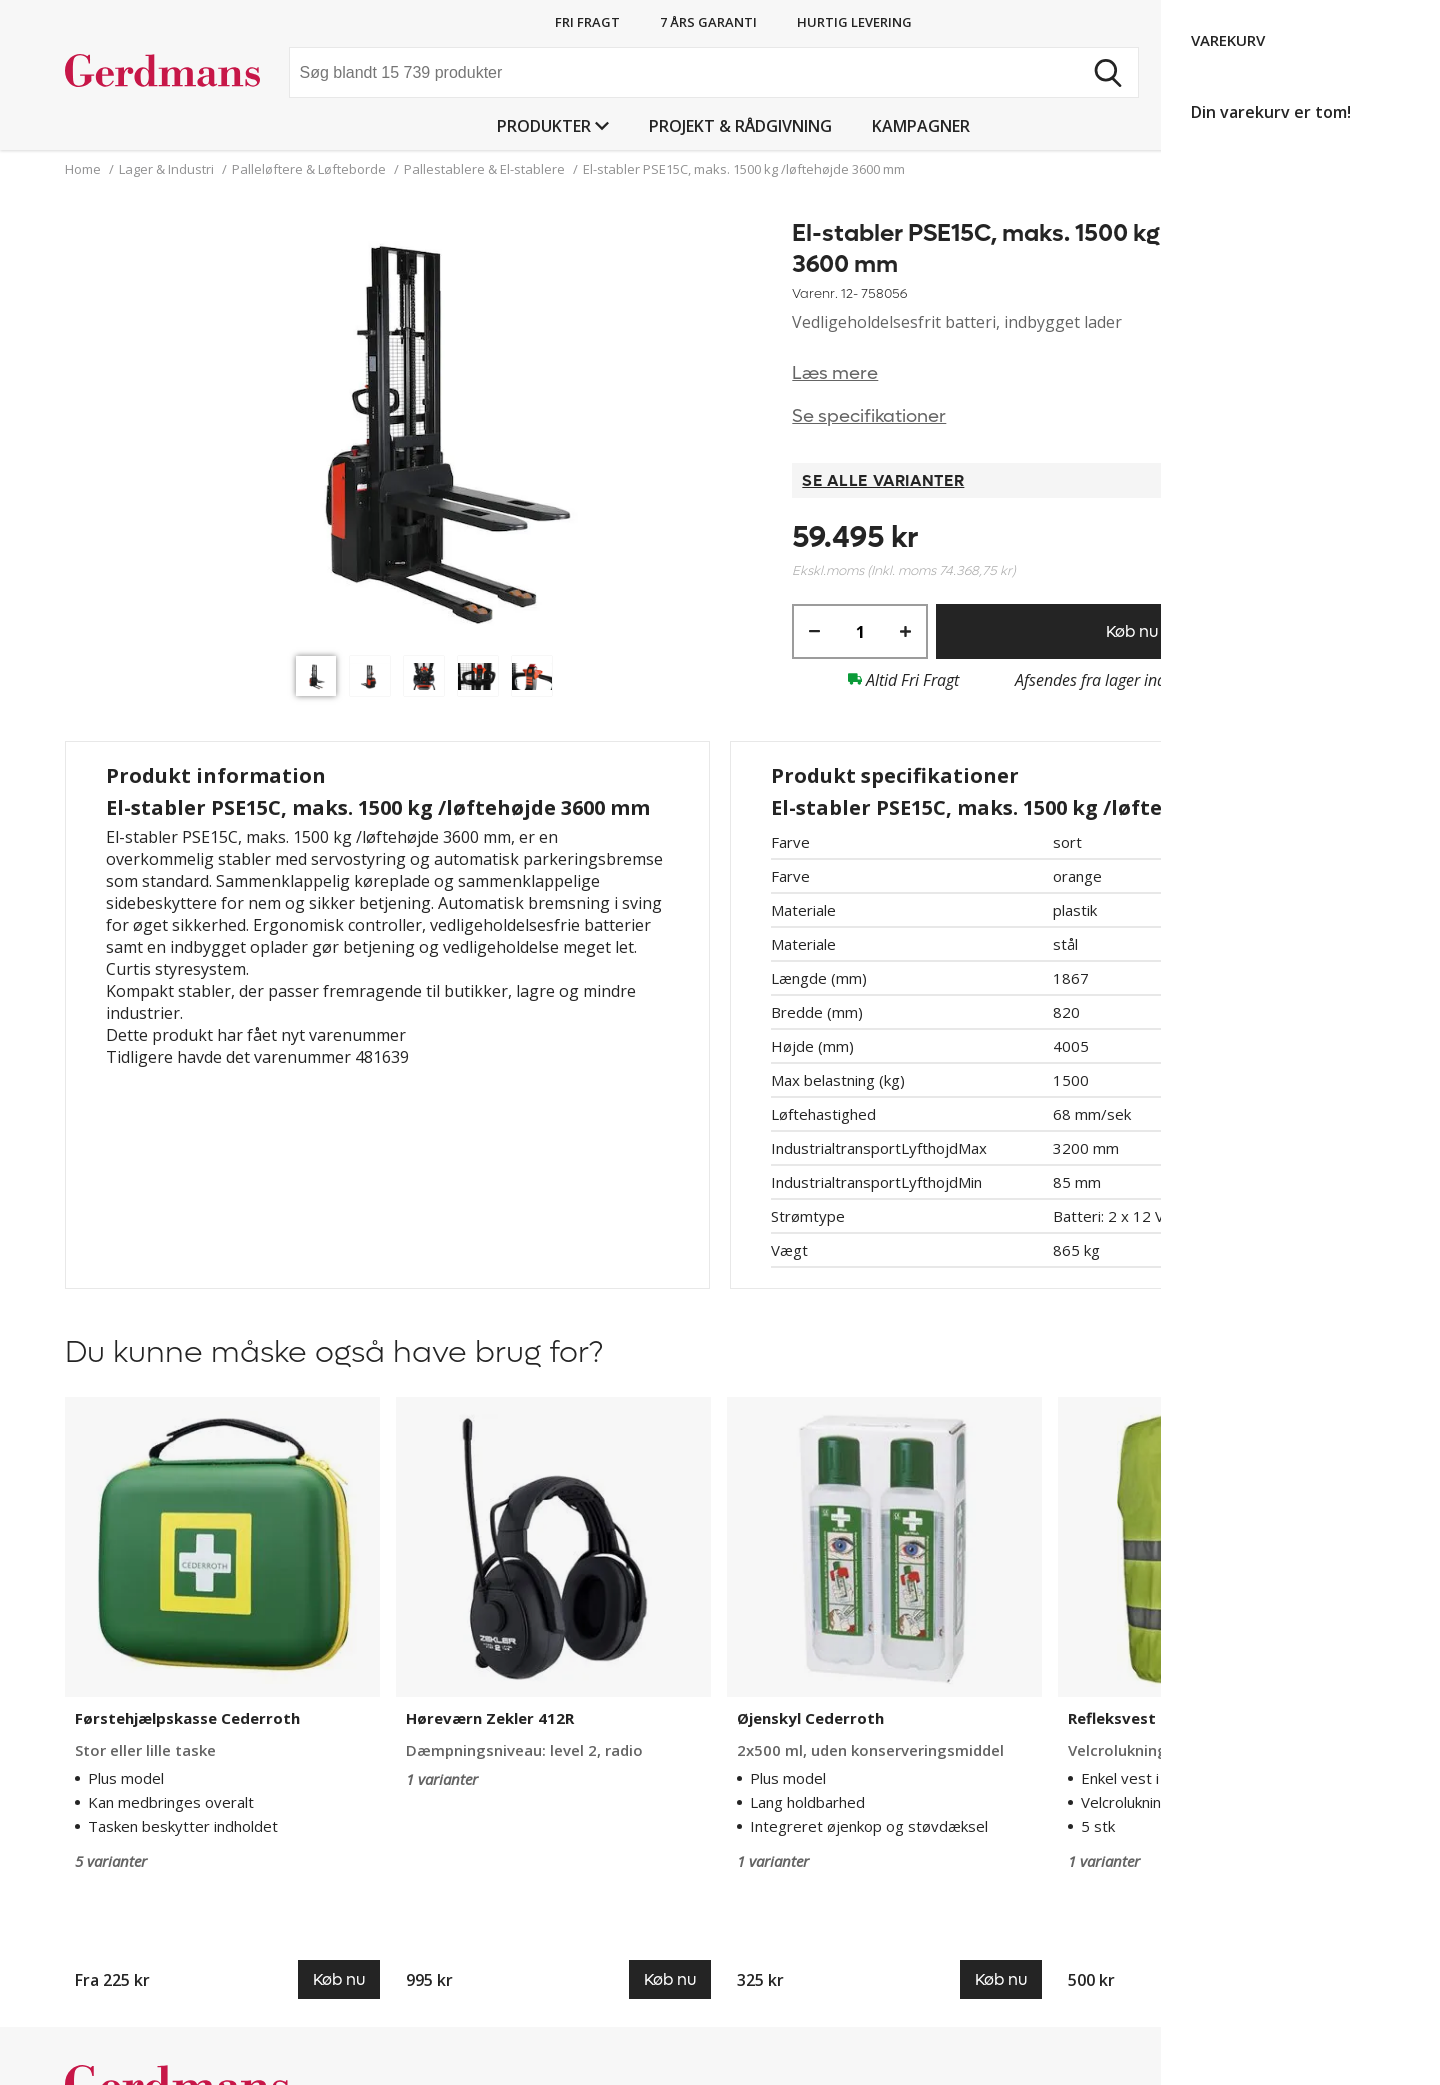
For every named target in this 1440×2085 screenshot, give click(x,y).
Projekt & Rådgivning (740, 126)
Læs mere (835, 373)
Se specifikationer (869, 416)
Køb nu (1132, 631)
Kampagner (921, 126)
